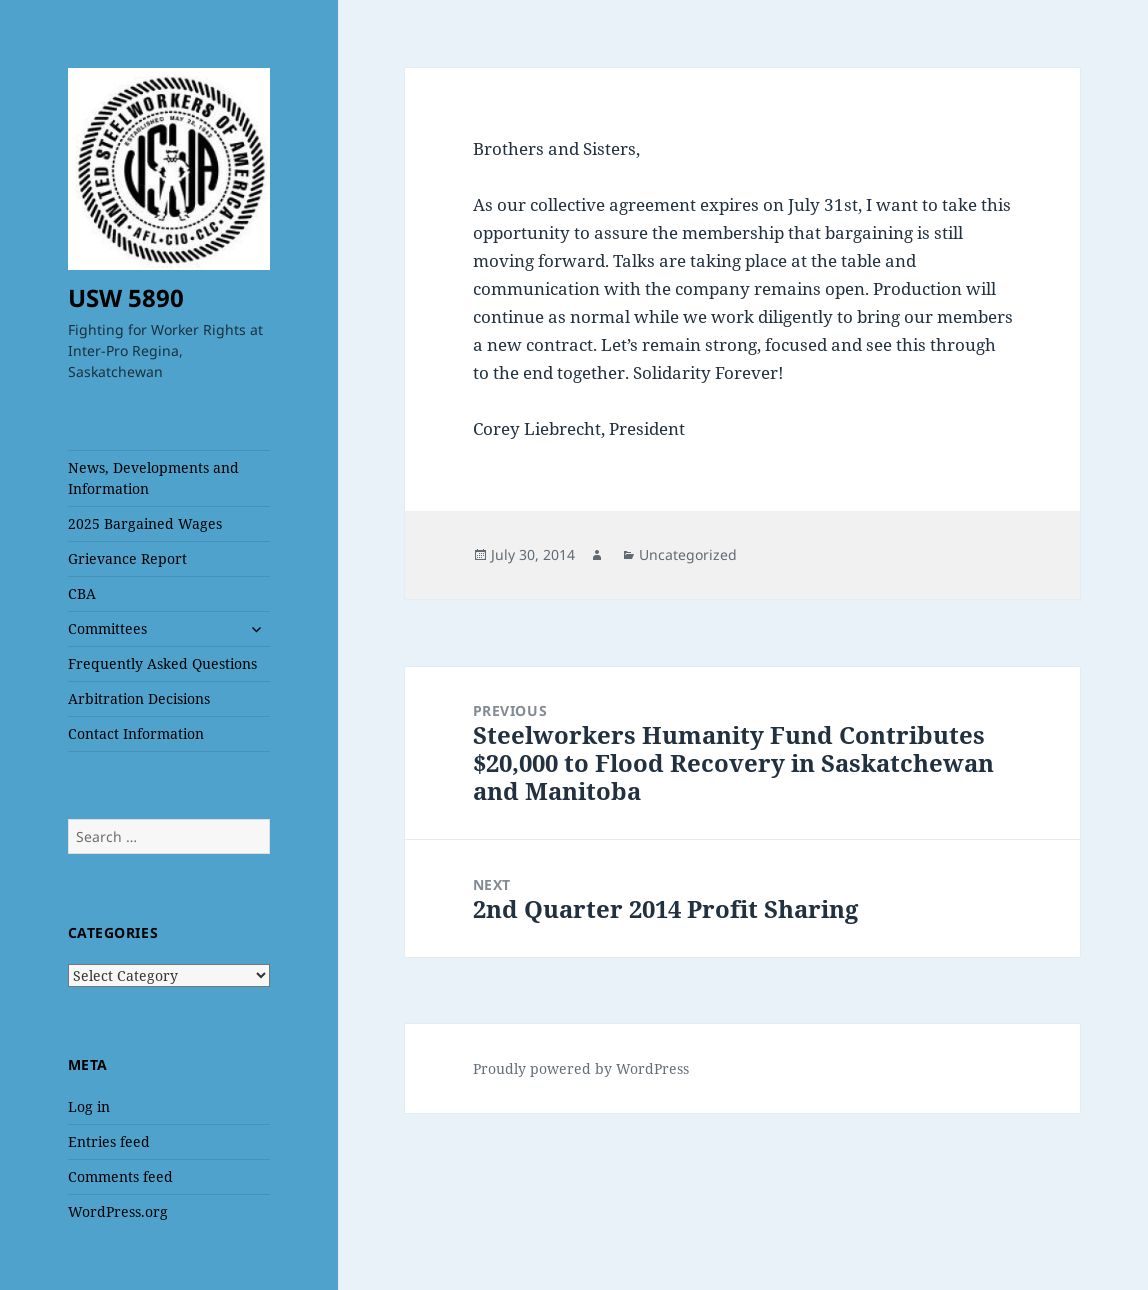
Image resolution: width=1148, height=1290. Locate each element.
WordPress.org (118, 1211)
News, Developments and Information (153, 478)
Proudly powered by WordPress (581, 1068)
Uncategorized (688, 554)
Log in (89, 1106)
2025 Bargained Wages (145, 523)
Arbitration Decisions (139, 698)
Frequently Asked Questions (162, 663)
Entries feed (109, 1141)
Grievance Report (127, 558)
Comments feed (120, 1176)
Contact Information (136, 733)
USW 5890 (126, 297)
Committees (107, 628)
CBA (82, 593)
